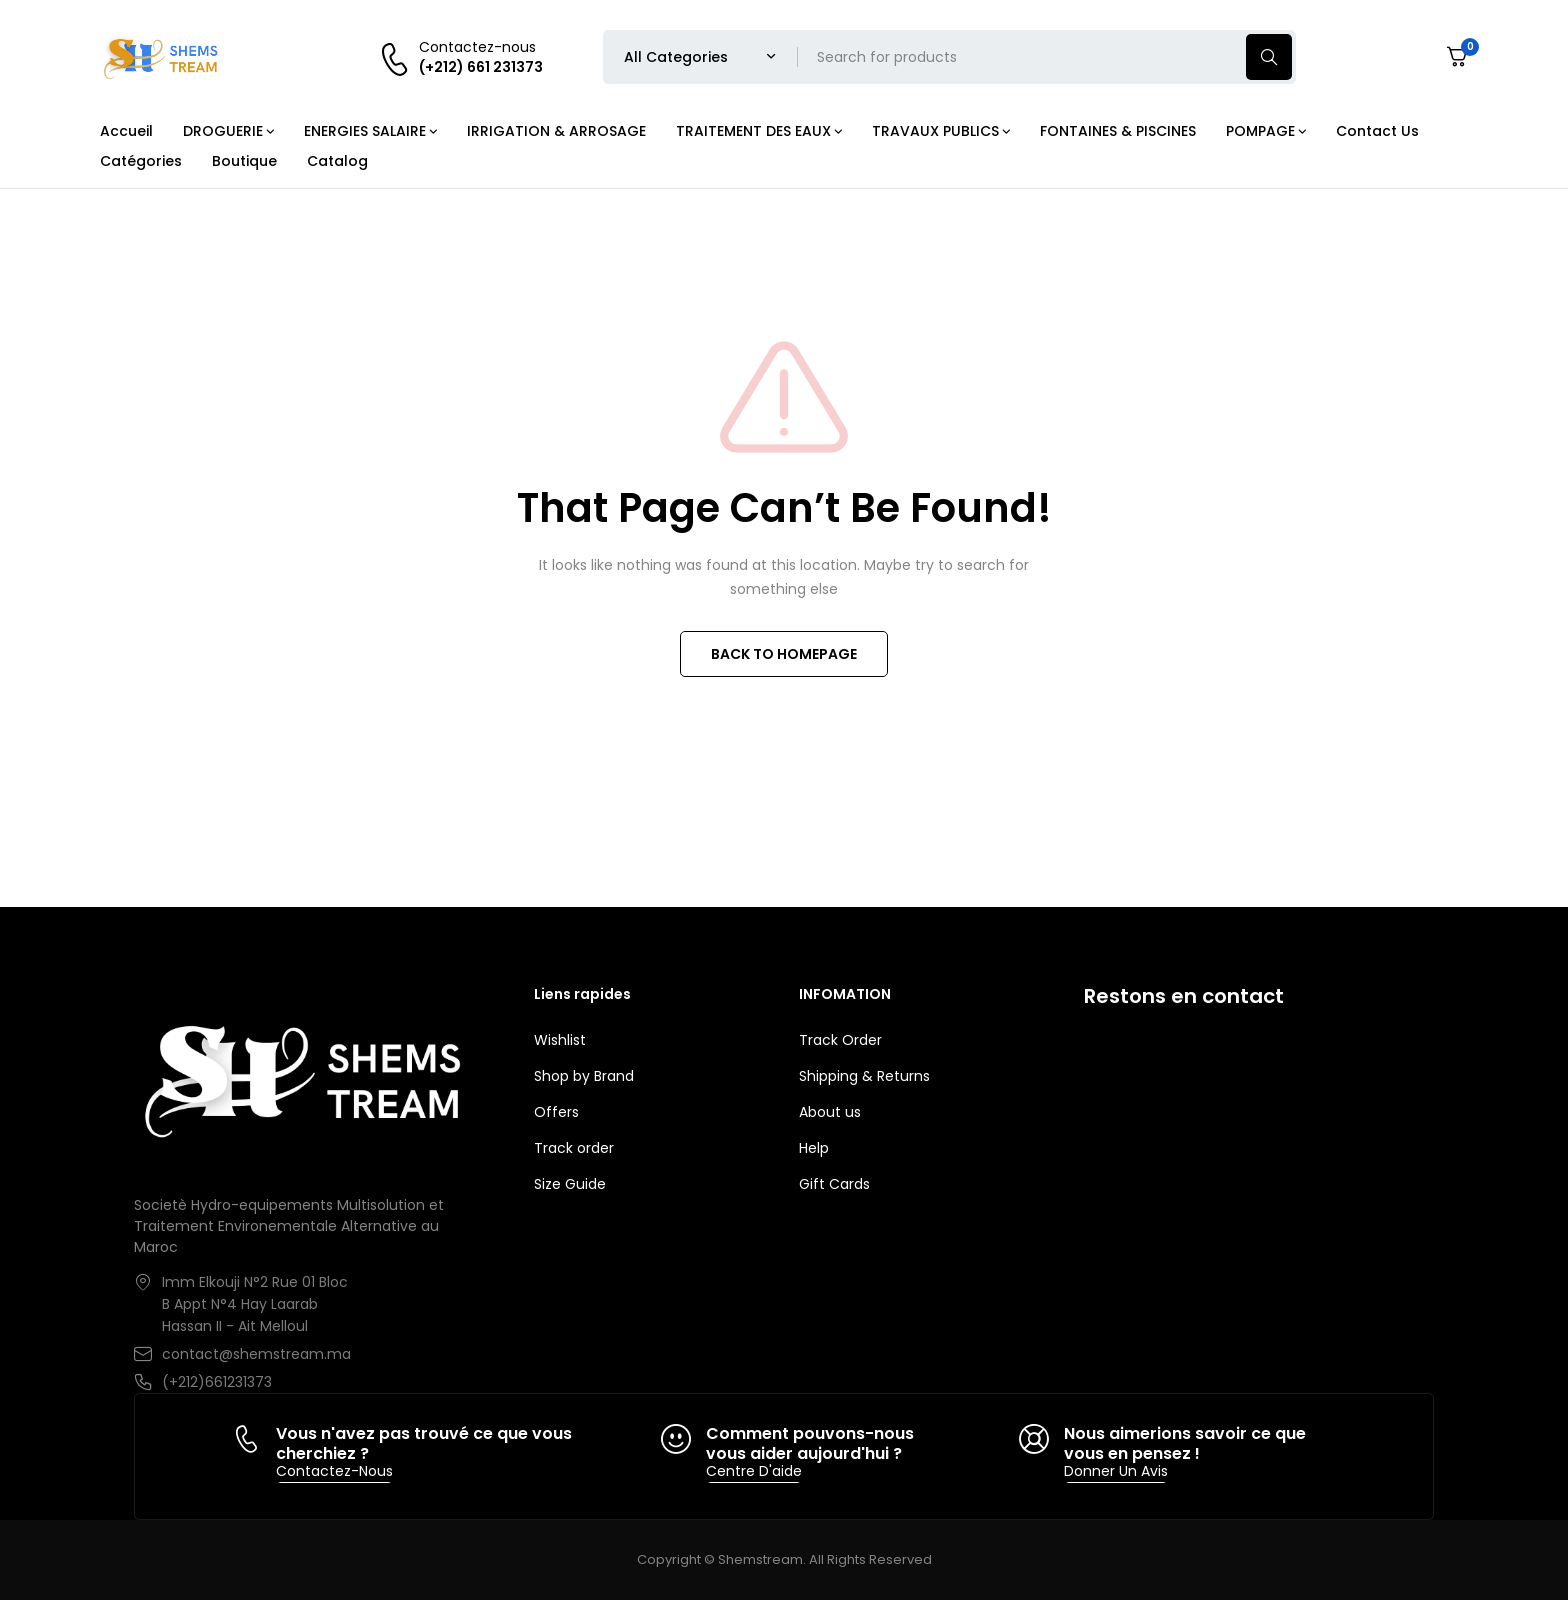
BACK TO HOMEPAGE (784, 654)
